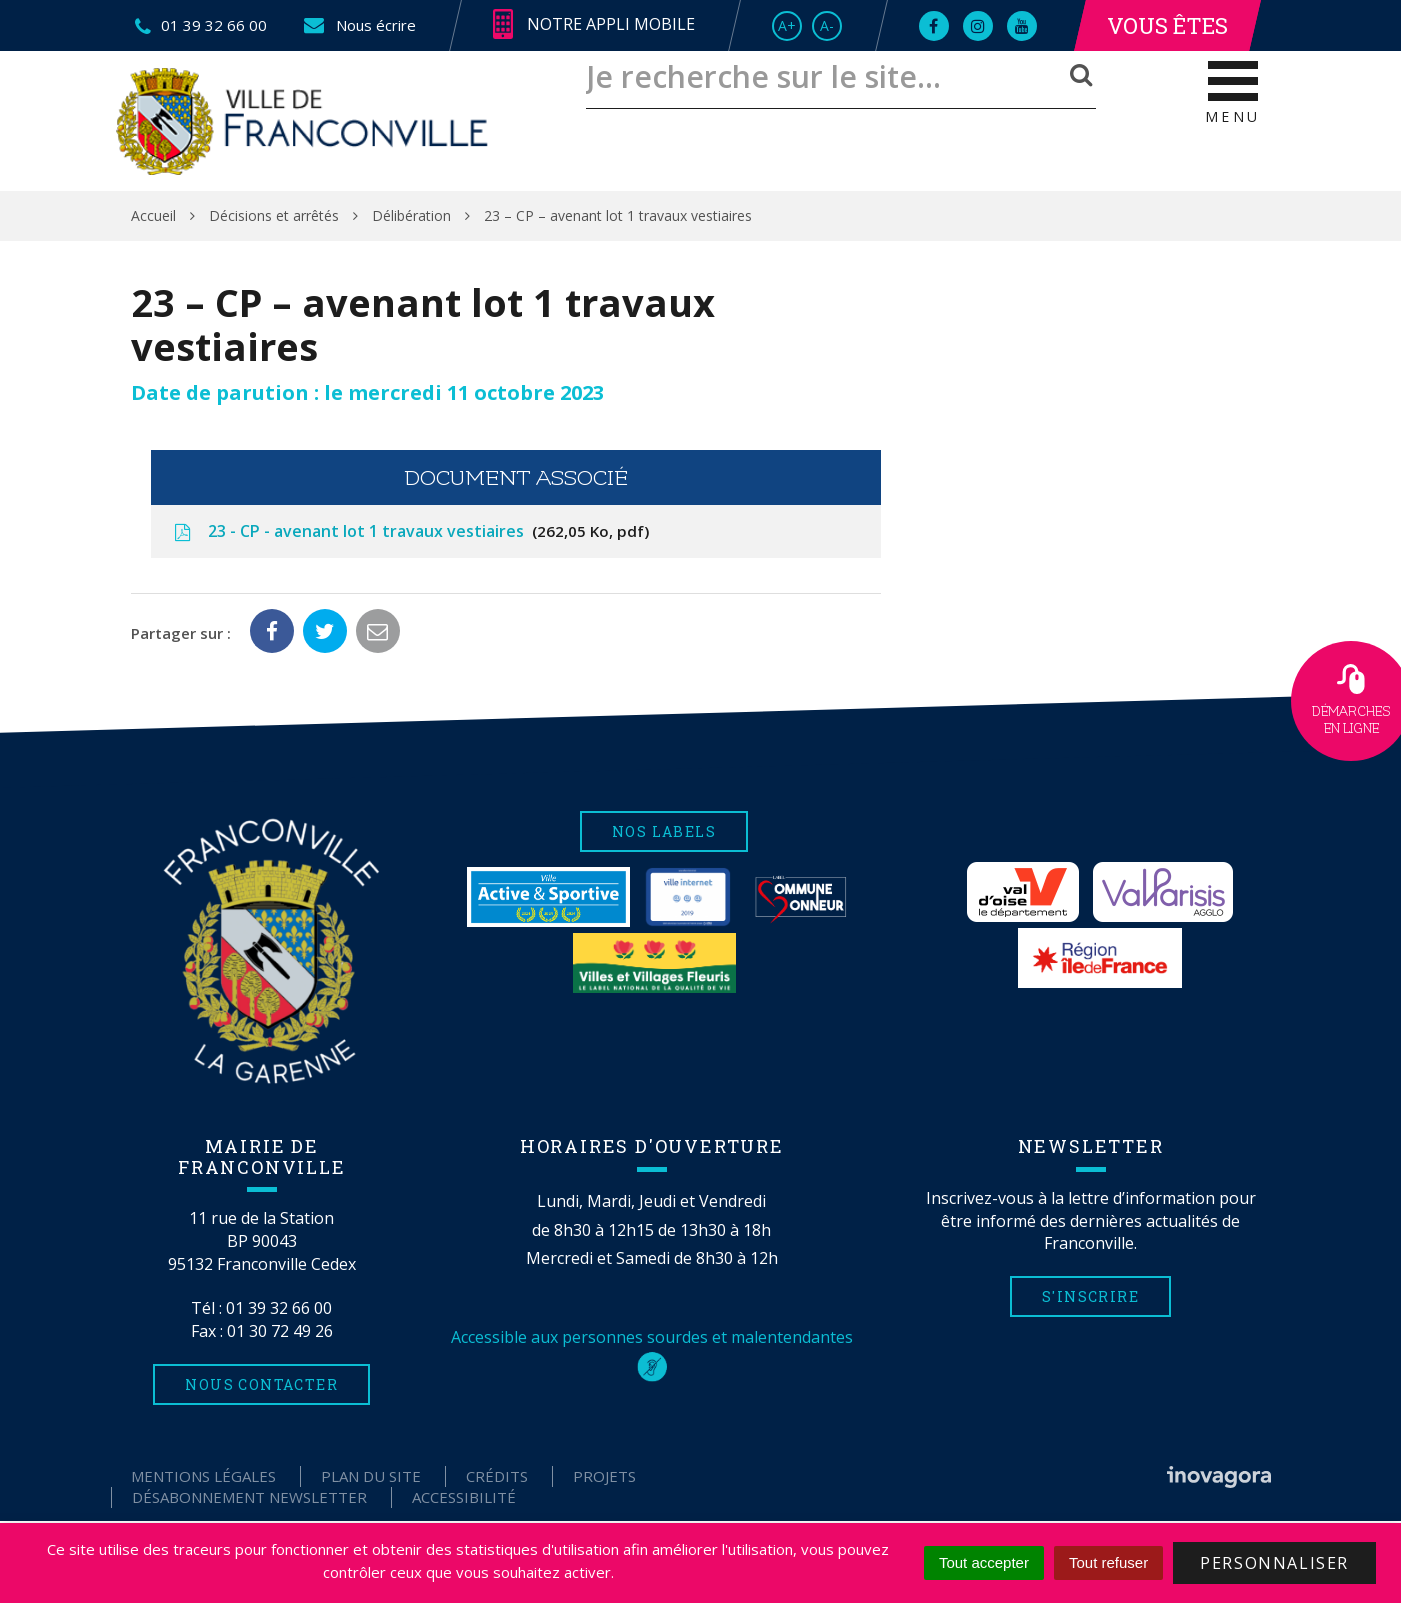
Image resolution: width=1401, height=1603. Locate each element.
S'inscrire (1090, 1296)
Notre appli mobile (594, 25)
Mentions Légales (203, 1476)
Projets (604, 1476)
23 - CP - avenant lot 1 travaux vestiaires (410, 531)
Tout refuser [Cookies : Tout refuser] (1108, 1562)
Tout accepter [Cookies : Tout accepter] (984, 1562)
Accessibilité (464, 1497)
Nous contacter (261, 1384)
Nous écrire (358, 25)
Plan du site (371, 1476)
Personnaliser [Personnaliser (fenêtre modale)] (1274, 1563)
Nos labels (664, 831)
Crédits (497, 1476)
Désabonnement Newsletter (249, 1497)
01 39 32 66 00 (279, 1308)
